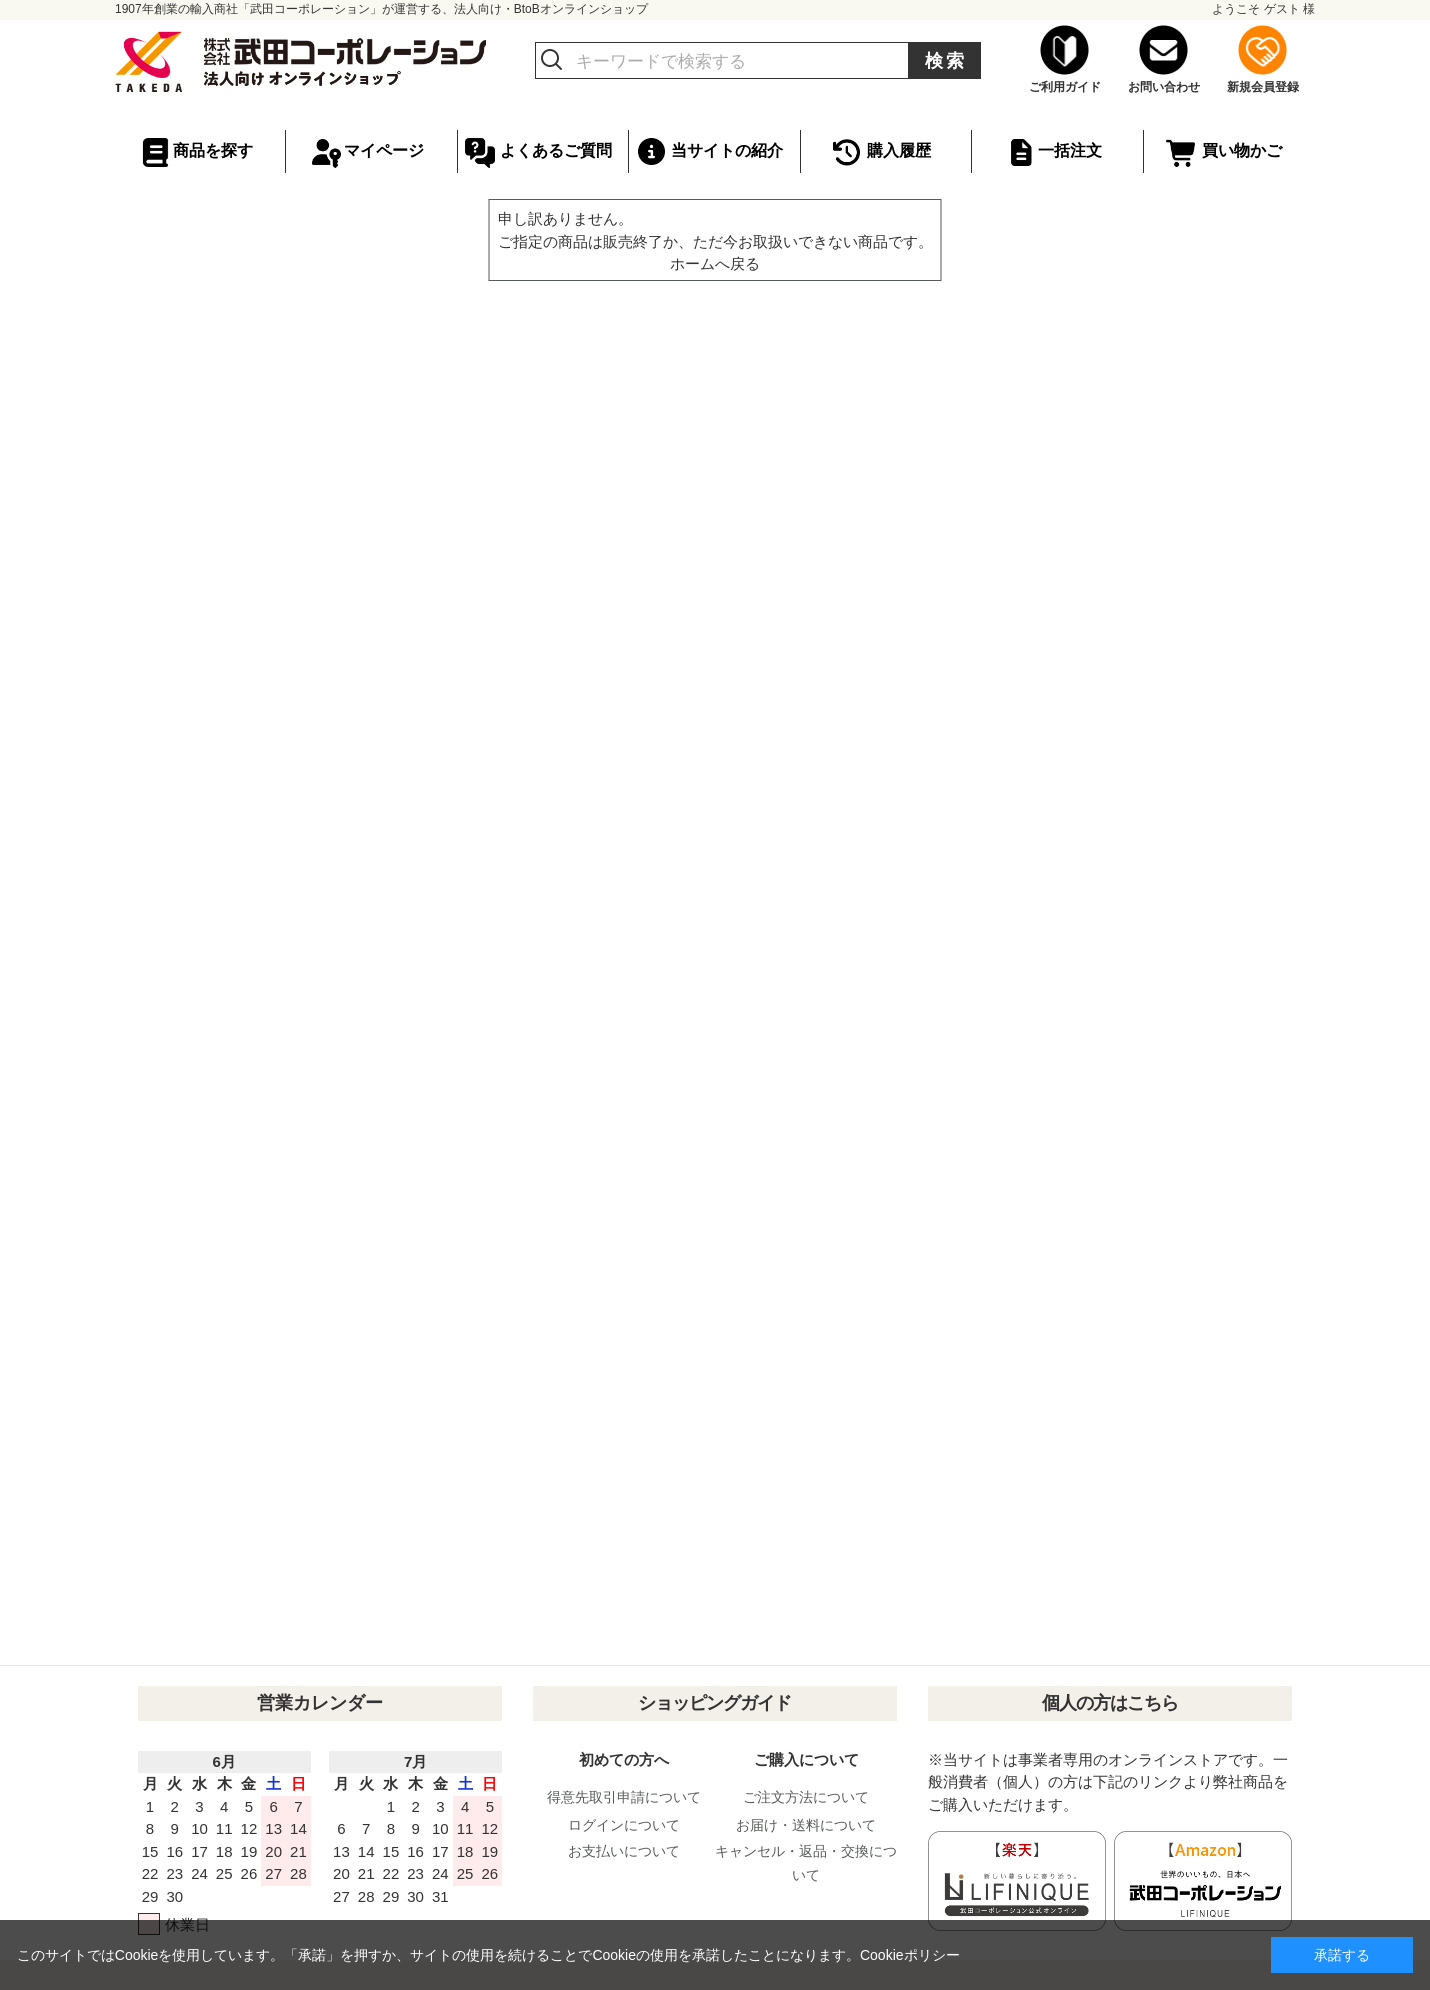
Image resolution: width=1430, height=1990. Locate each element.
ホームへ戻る (715, 263)
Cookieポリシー (910, 1955)
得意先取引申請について (624, 1797)
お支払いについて (624, 1851)
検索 (946, 61)
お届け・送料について (806, 1825)
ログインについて (624, 1825)
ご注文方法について (806, 1797)
